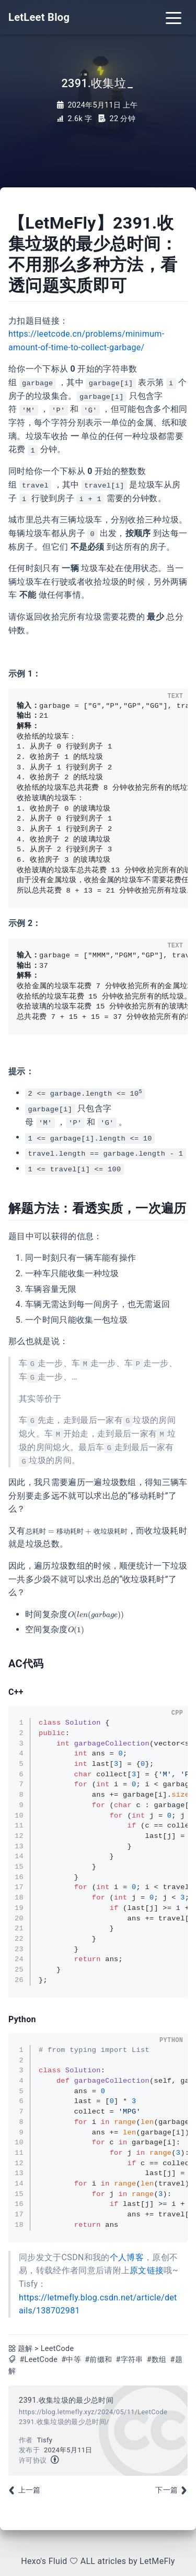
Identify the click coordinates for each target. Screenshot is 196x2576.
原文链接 (147, 2270)
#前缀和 (98, 2359)
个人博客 (127, 2257)
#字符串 (129, 2359)
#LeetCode (38, 2359)
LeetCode (57, 2348)
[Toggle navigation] (173, 17)
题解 (25, 2348)
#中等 (71, 2359)
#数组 (157, 2359)
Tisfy (44, 2440)
